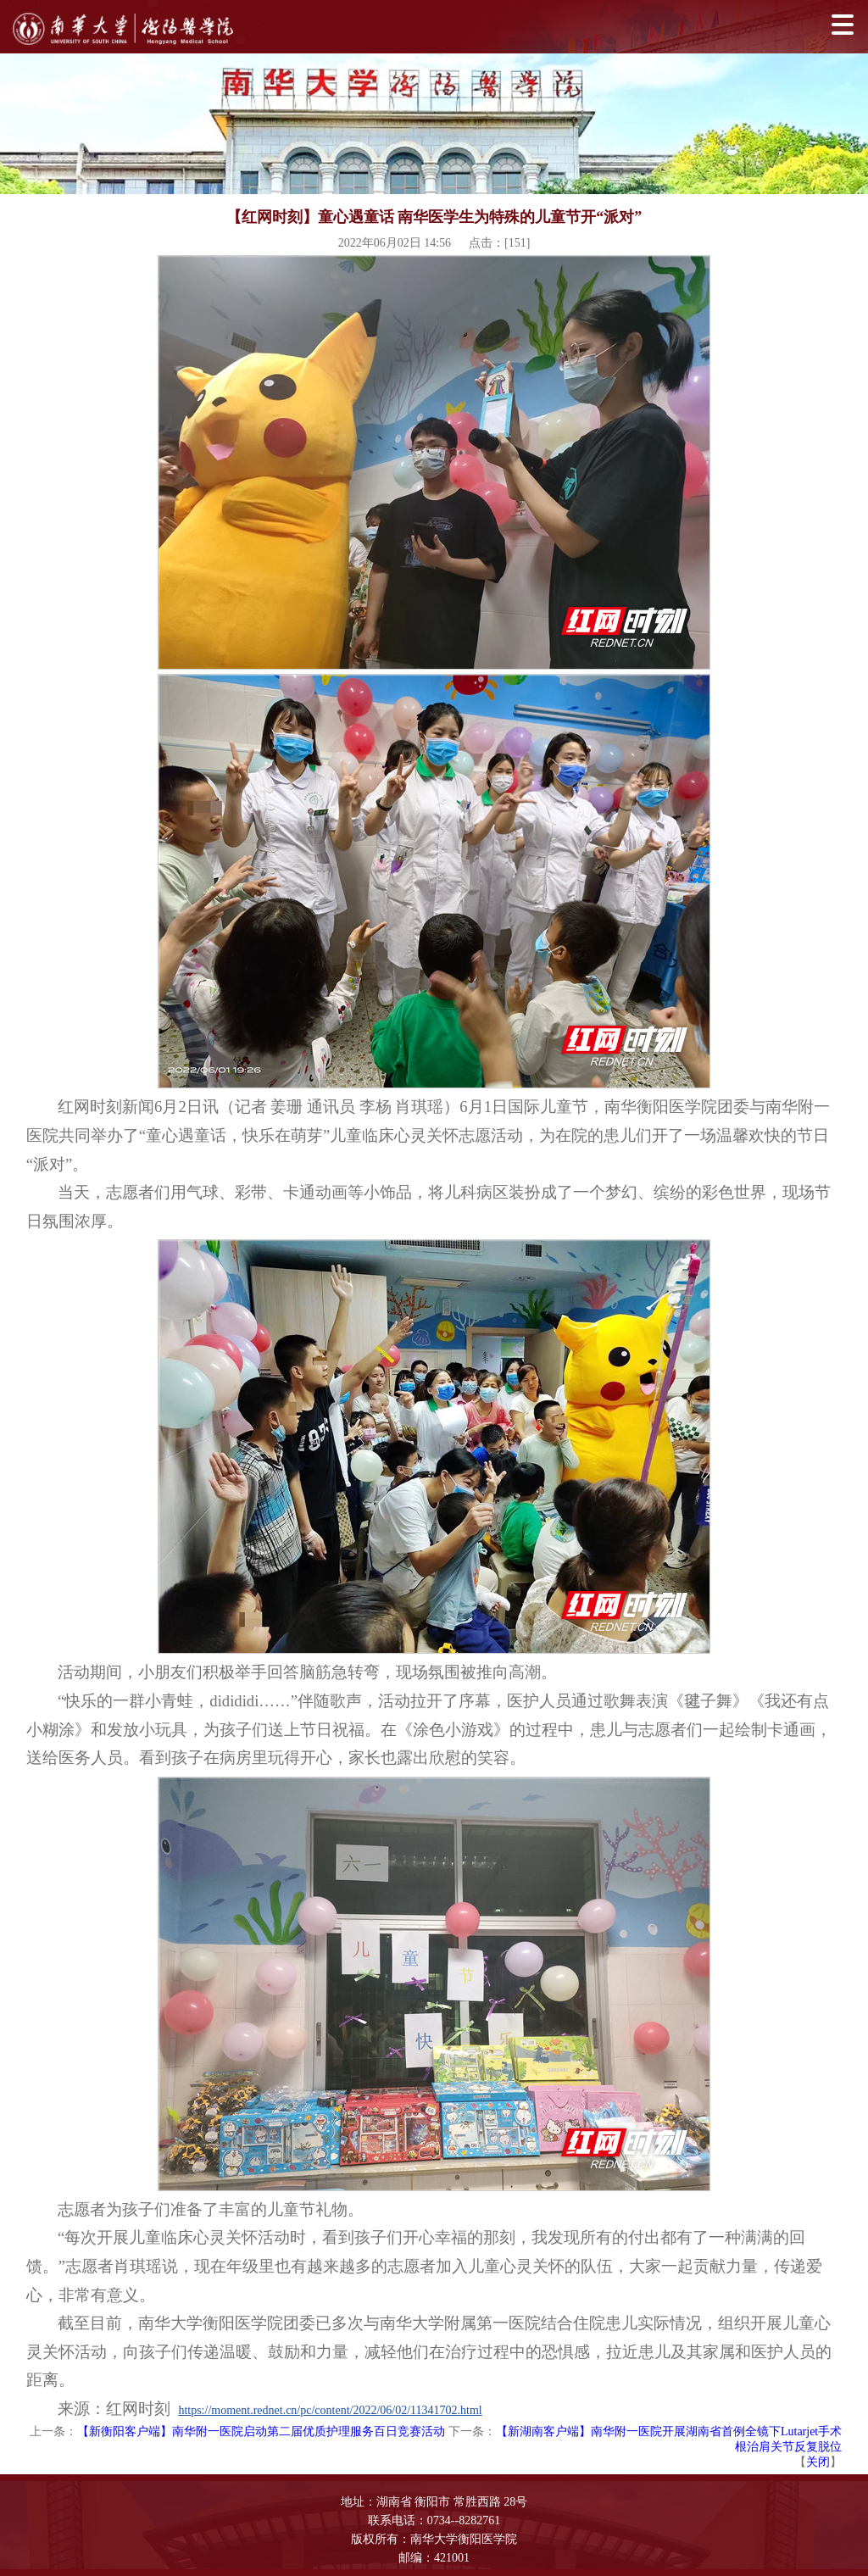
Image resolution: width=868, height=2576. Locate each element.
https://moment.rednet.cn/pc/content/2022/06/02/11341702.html (329, 2410)
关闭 (818, 2462)
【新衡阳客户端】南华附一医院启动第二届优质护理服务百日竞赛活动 (261, 2431)
